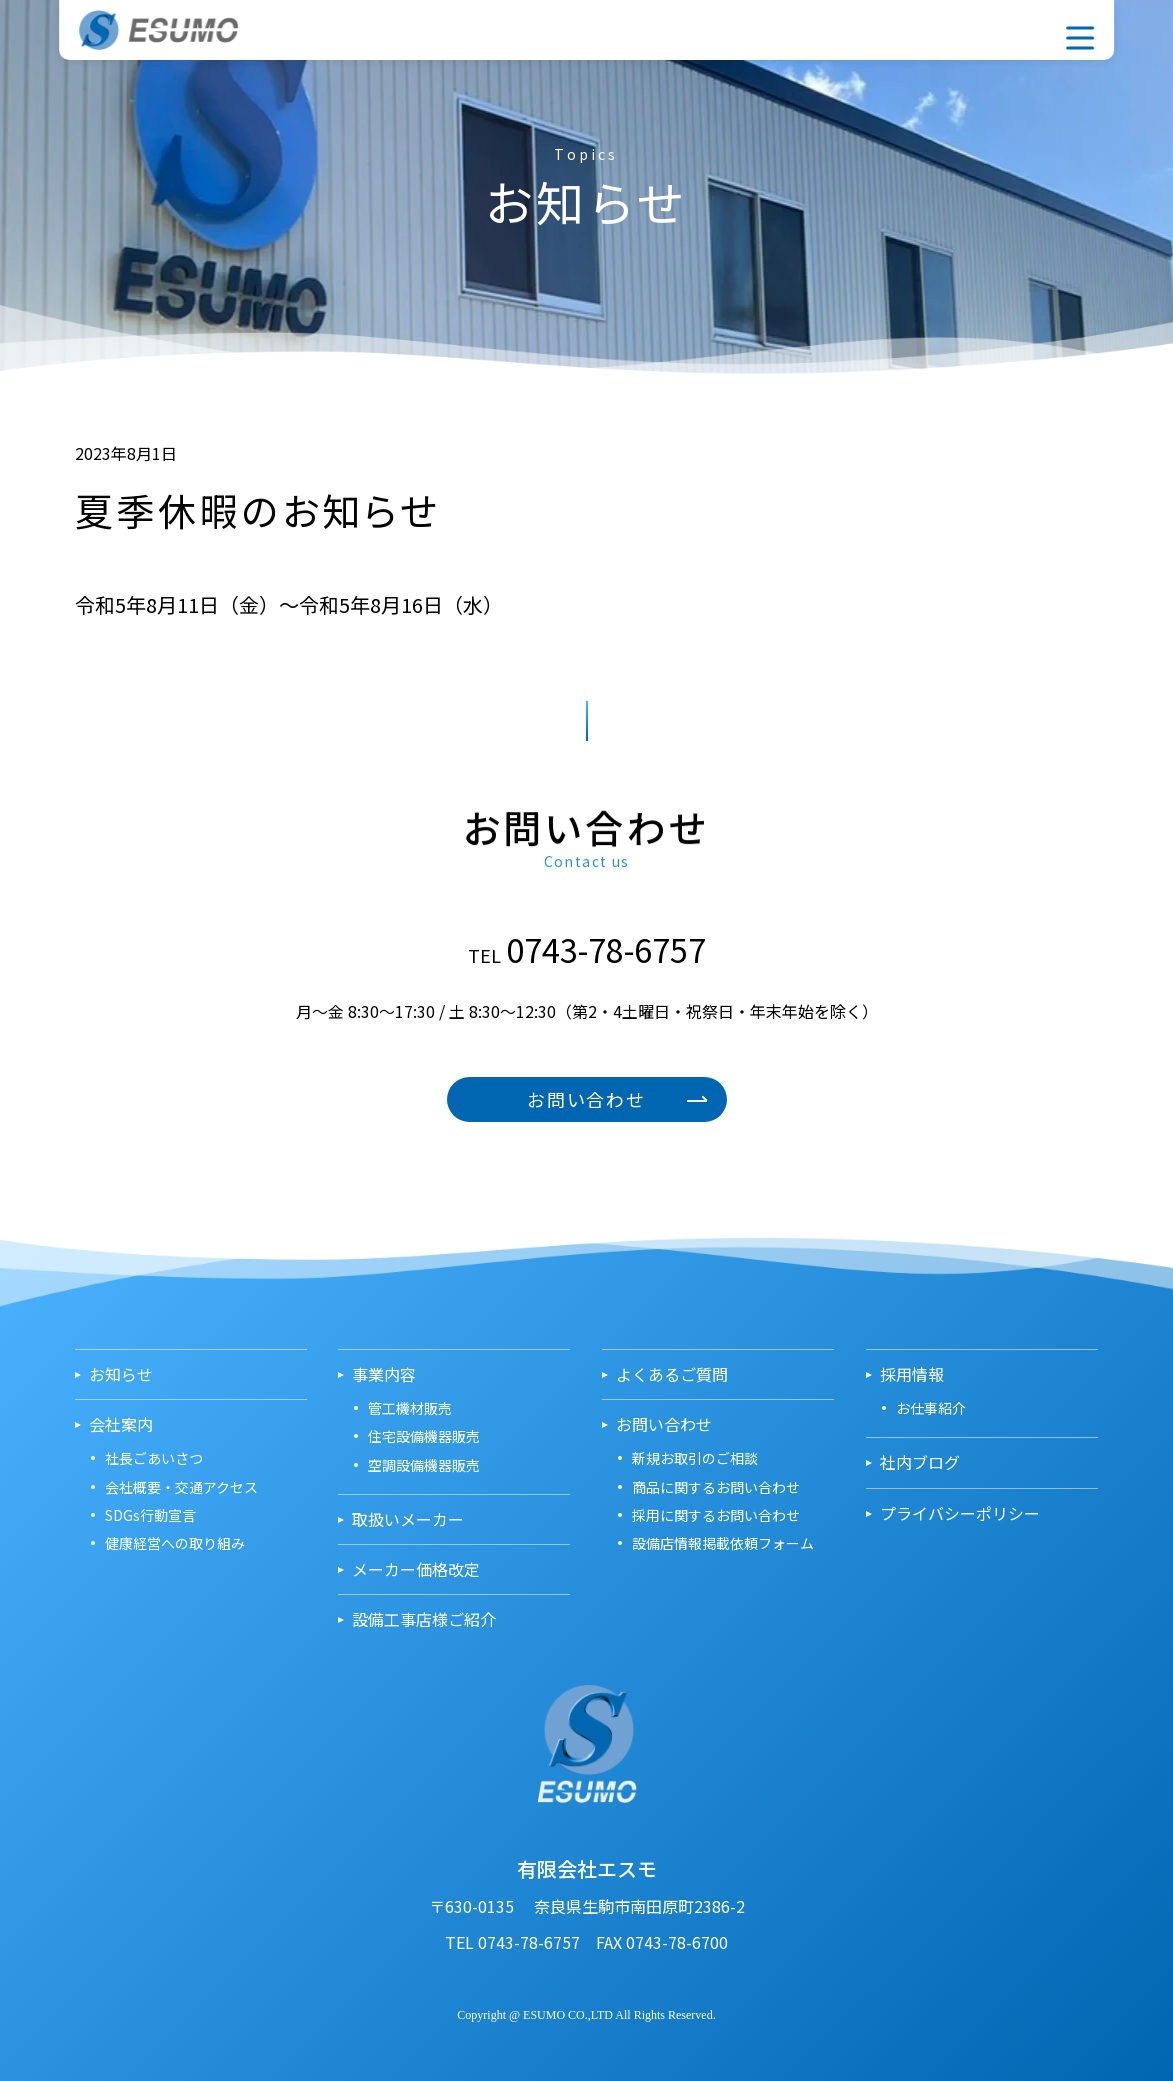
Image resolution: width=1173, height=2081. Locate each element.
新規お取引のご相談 (695, 1458)
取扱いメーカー (944, 28)
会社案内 (860, 28)
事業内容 (902, 28)
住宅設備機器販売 (424, 1436)
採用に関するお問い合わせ (716, 1515)
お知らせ (121, 1374)
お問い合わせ (986, 28)
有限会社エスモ (179, 30)
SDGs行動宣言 (150, 1515)
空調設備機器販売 (424, 1465)
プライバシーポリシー (960, 1513)
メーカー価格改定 (416, 1569)
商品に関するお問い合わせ (716, 1487)
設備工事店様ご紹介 (424, 1619)
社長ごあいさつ (154, 1458)
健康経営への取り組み (175, 1543)
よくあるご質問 (672, 1374)
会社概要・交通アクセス (181, 1487)
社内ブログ (920, 1462)
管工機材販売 (410, 1408)
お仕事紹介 (931, 1408)
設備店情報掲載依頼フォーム (723, 1543)
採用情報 (1028, 28)
